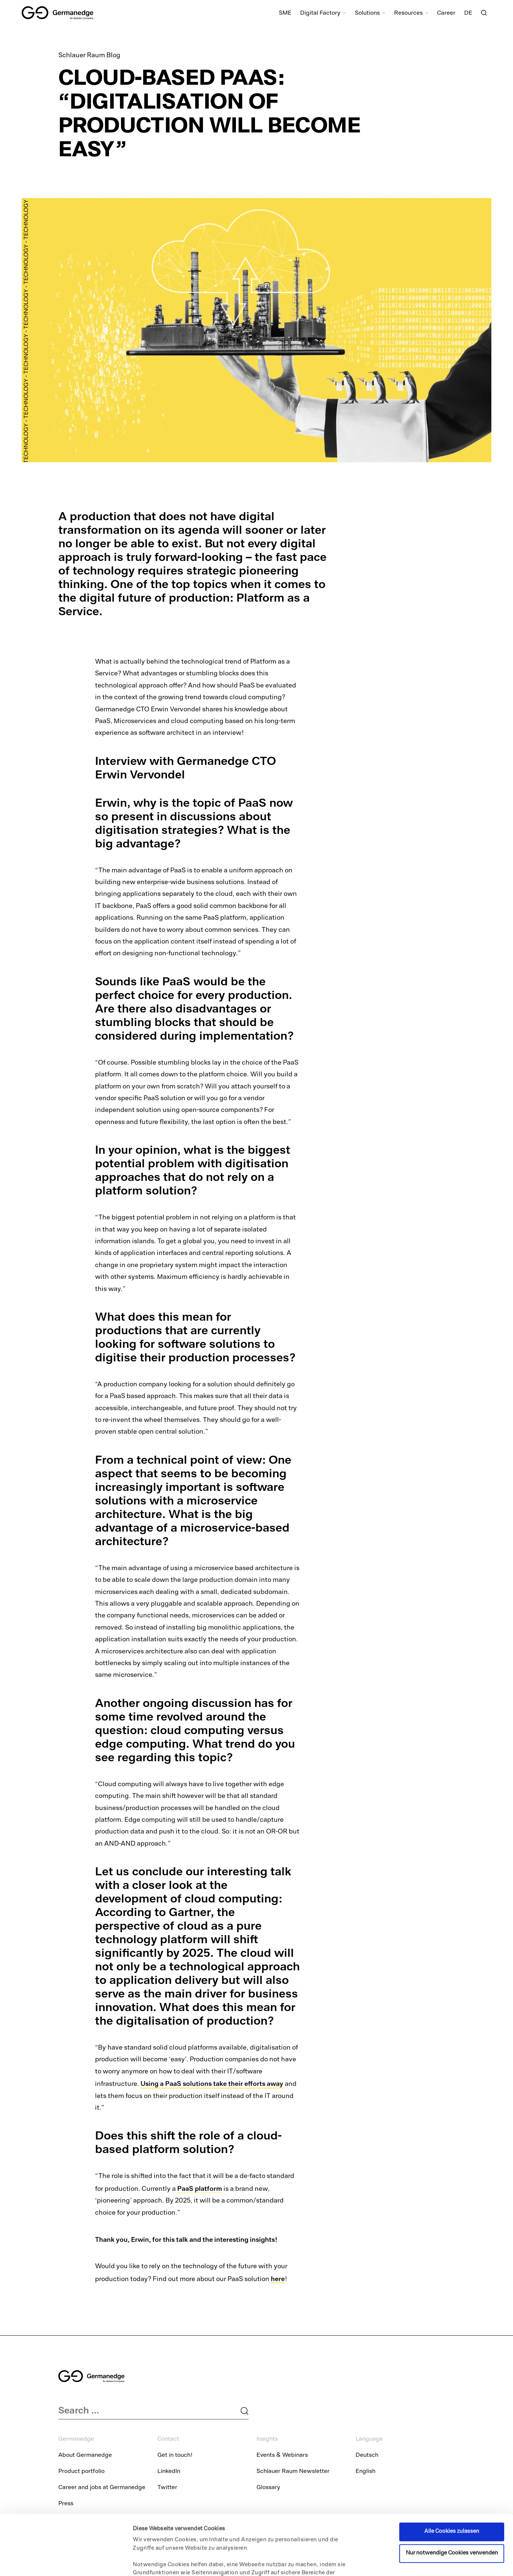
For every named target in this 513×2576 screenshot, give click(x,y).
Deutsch (367, 2456)
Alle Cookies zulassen (451, 2475)
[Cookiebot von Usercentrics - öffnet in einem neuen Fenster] (47, 2561)
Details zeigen (151, 2562)
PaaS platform (199, 2188)
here (278, 2278)
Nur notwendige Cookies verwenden (452, 2497)
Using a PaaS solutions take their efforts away (212, 2083)
